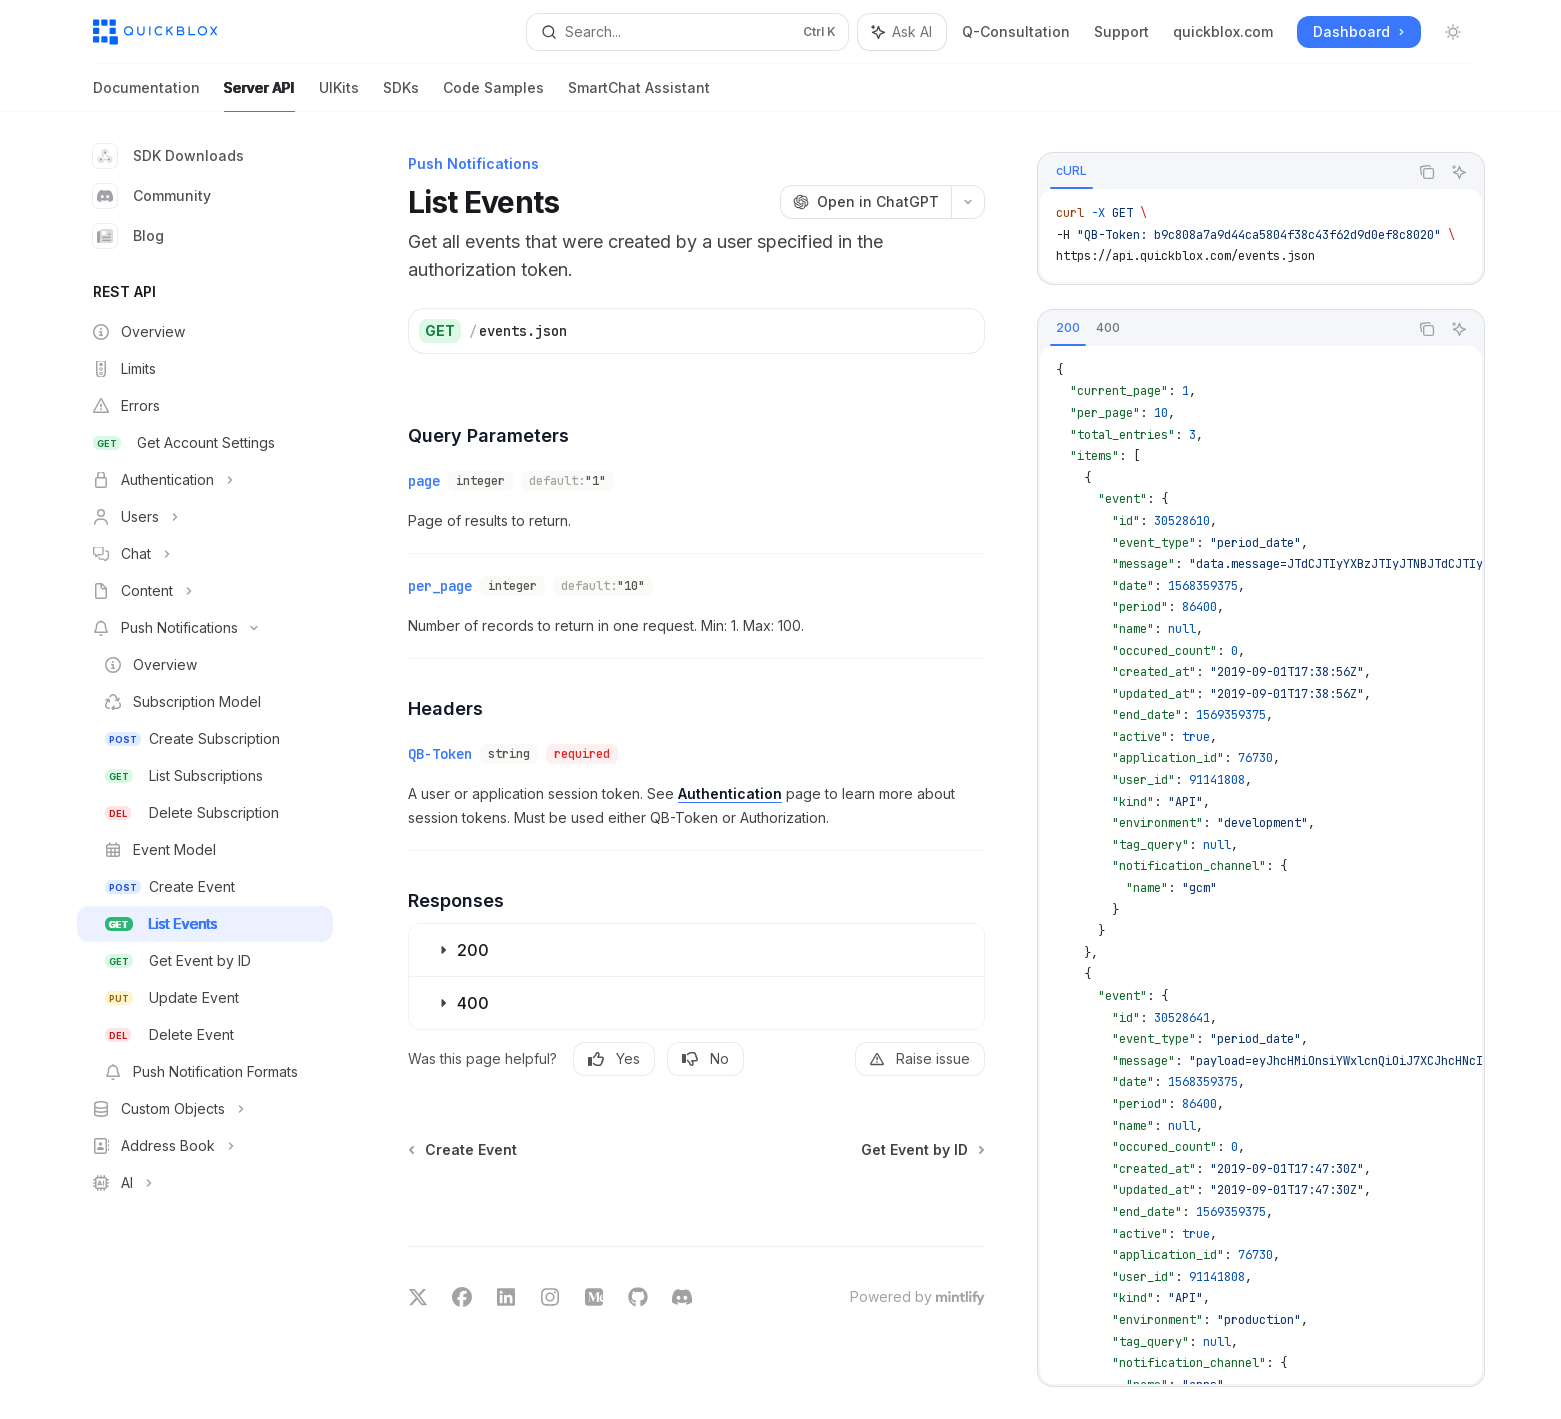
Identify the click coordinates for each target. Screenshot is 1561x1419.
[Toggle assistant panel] (902, 32)
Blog (128, 236)
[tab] (1071, 171)
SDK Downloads (168, 156)
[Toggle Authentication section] (205, 480)
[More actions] (968, 202)
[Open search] (687, 32)
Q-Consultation (1016, 31)
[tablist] (1223, 172)
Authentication (730, 793)
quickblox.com (1223, 31)
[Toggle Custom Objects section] (205, 1109)
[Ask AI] (1459, 172)
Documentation (146, 95)
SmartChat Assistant (639, 95)
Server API (259, 95)
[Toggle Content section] (205, 591)
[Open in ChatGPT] (865, 202)
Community (152, 196)
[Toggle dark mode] (1453, 32)
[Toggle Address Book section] (205, 1146)
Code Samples (493, 95)
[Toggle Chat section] (205, 554)
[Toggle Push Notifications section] (205, 628)
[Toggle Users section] (205, 517)
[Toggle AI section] (205, 1183)
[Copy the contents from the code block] (1427, 172)
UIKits (339, 95)
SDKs (401, 95)
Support (1121, 31)
